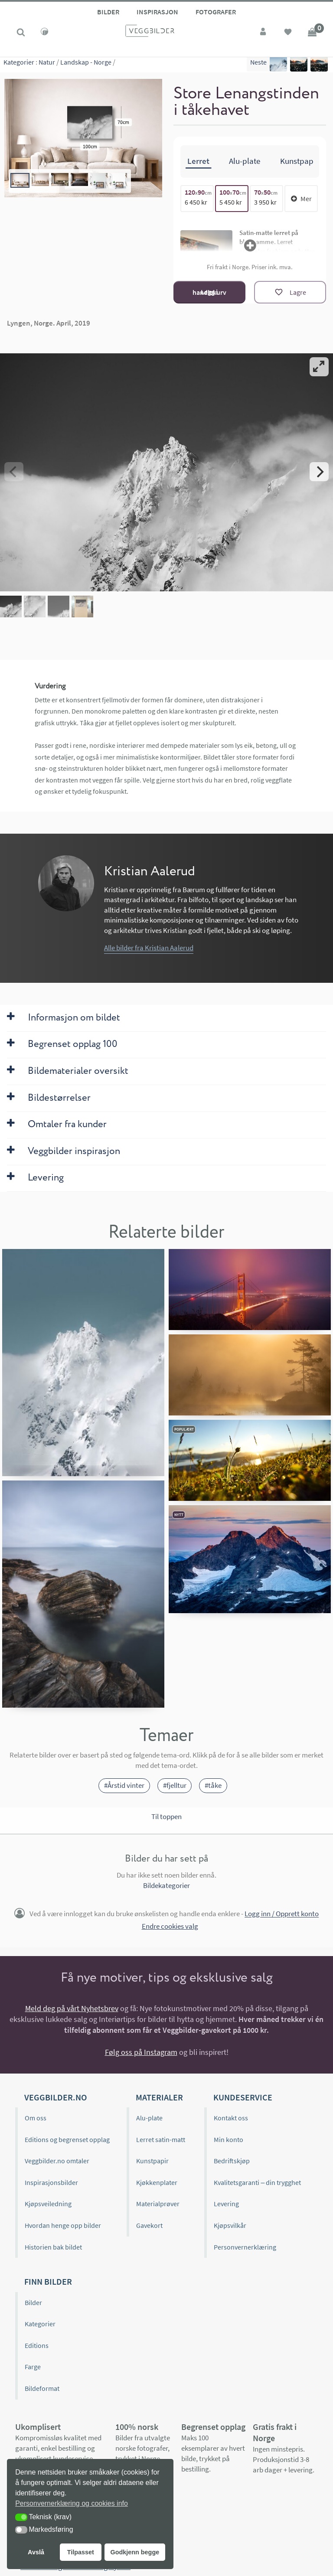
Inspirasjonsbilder (51, 2182)
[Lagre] (290, 292)
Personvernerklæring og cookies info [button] (71, 2503)
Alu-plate (149, 2117)
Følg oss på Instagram (141, 2052)
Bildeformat (42, 2388)
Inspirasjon (157, 11)
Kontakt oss (231, 2117)
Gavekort (149, 2225)
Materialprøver (158, 2203)
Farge (33, 2366)
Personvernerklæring (245, 2247)
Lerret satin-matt (160, 2139)
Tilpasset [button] (80, 2552)
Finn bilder (48, 2281)
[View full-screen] (319, 366)
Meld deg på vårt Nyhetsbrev (71, 2008)
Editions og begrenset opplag (67, 2139)
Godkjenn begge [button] (134, 2552)
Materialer (159, 2097)
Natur (47, 65)
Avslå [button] (36, 2552)
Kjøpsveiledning (48, 2203)
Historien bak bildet (53, 2247)
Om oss (35, 2117)
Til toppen (166, 1816)
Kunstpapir (152, 2160)
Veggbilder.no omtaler (57, 2160)
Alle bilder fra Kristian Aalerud (148, 947)
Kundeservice (242, 2097)
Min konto (228, 2139)
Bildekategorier (166, 1885)
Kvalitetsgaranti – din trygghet (257, 2182)
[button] (21, 2517)
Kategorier (18, 65)
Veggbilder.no (55, 2097)
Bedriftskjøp (232, 2160)
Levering (226, 2203)
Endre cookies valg (170, 1926)
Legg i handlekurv (209, 292)
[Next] (319, 471)
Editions (37, 2345)
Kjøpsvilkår (230, 2225)
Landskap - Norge (85, 65)
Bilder (108, 11)
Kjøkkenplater (156, 2182)
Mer (301, 198)
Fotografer (216, 11)
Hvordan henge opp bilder (63, 2225)
